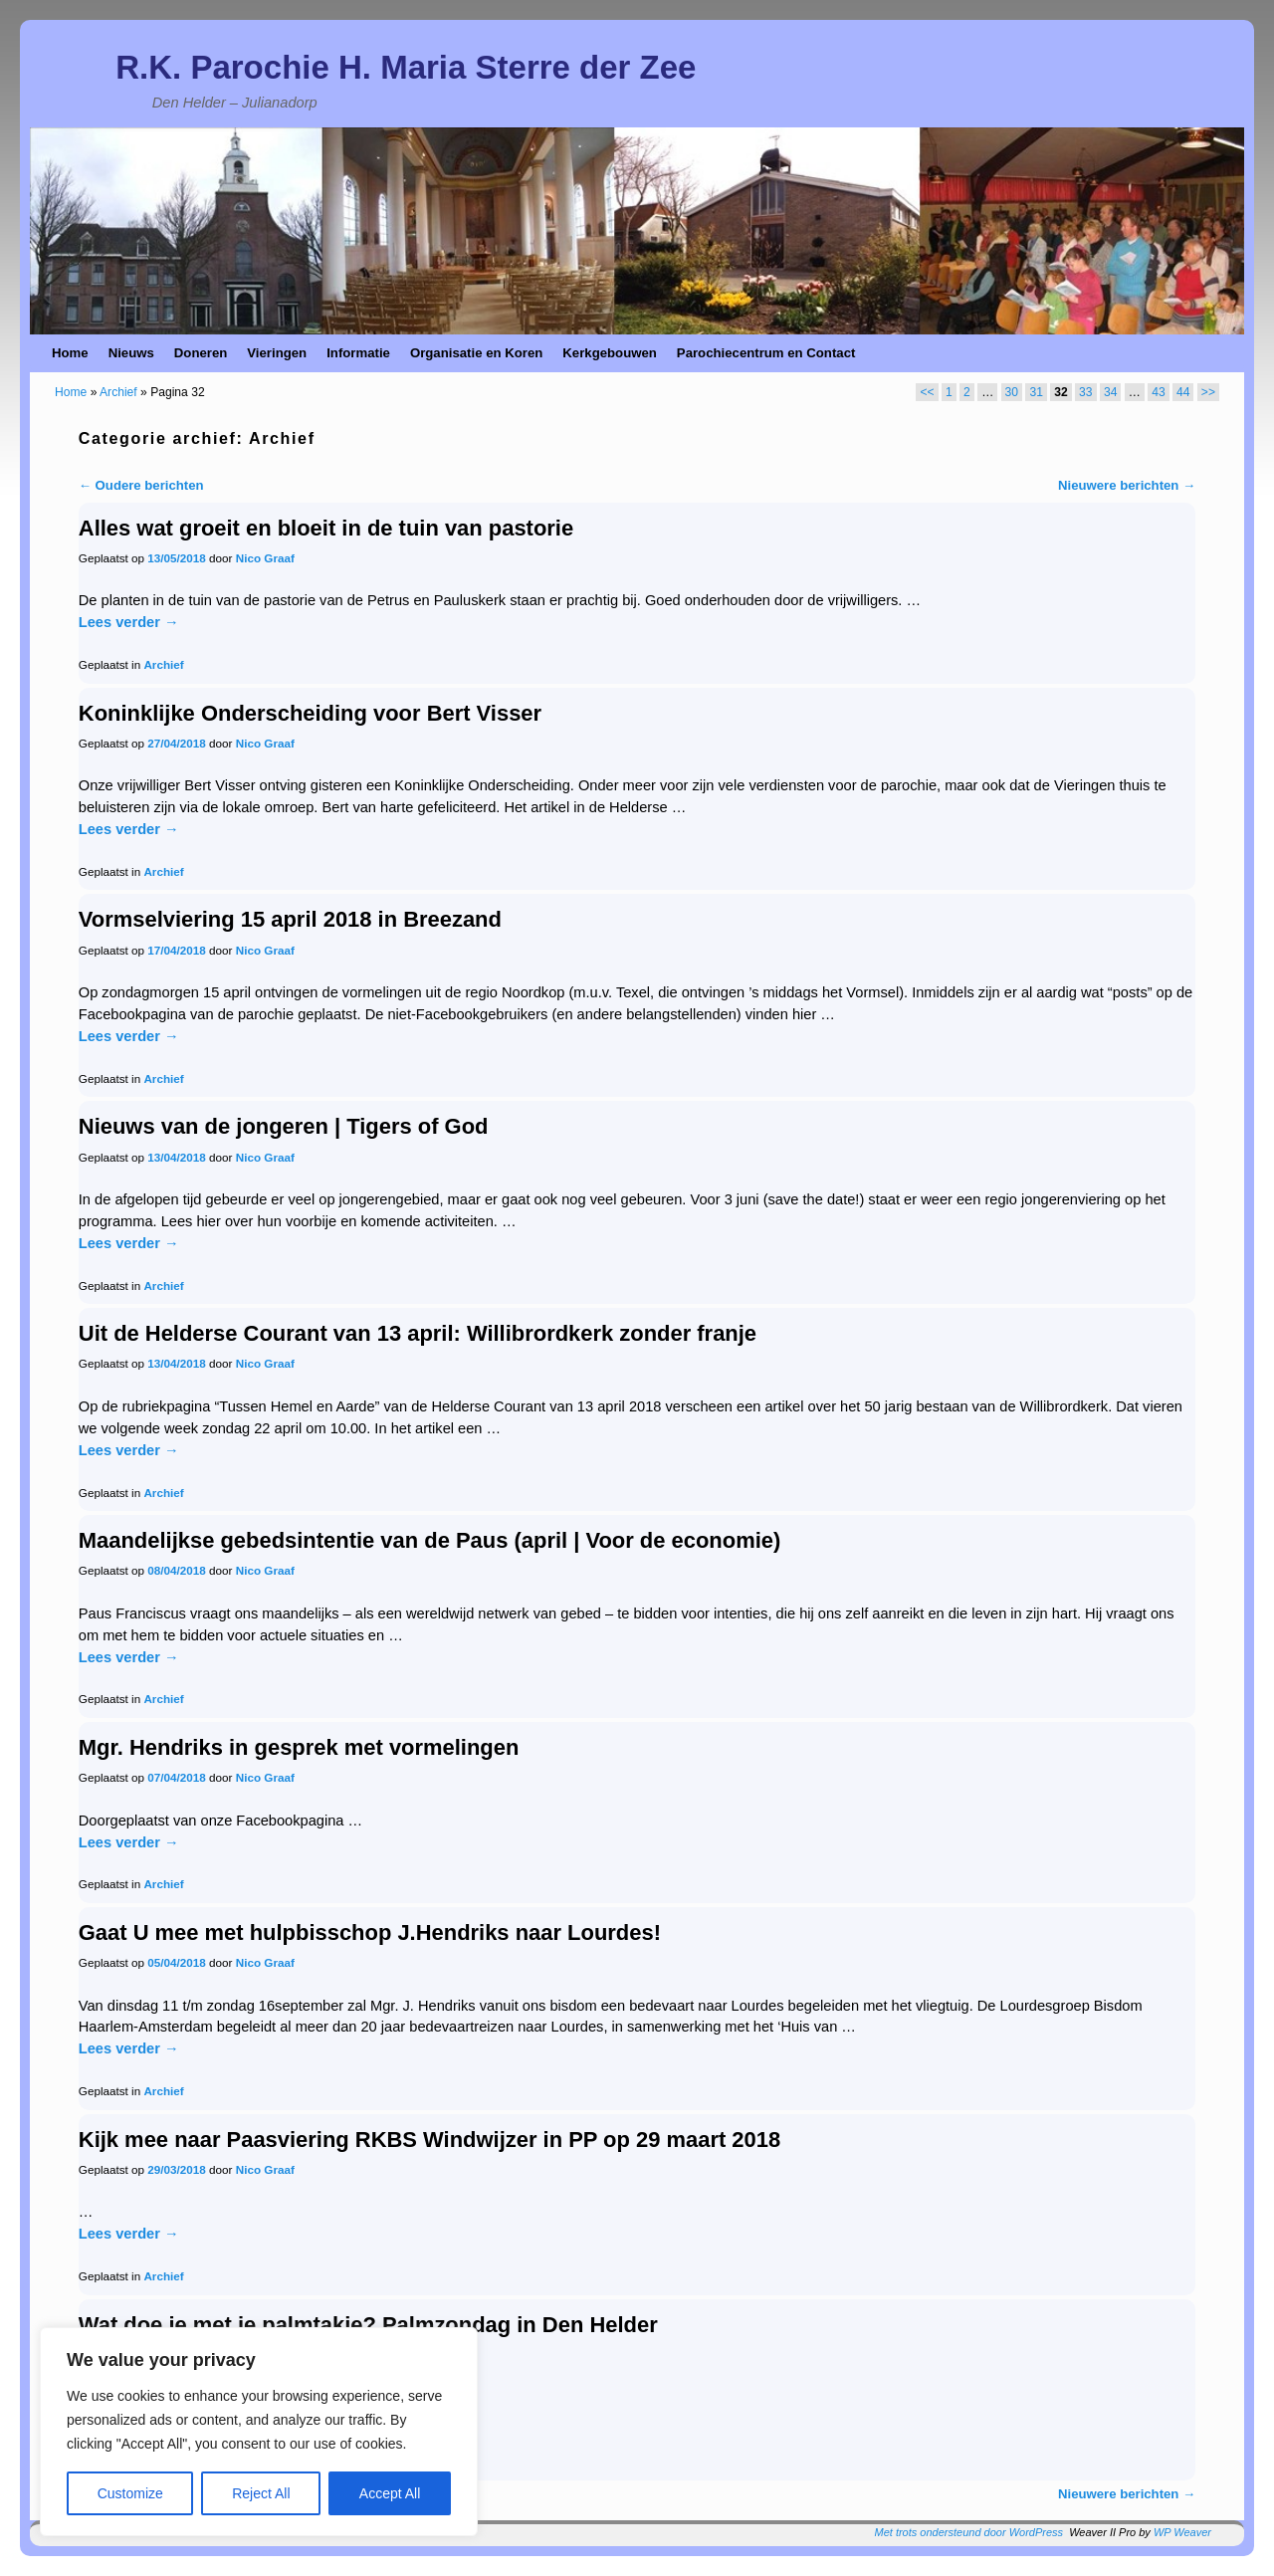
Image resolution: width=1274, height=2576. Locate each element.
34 (1110, 392)
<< (927, 392)
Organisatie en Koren (476, 352)
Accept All (389, 2493)
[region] (259, 2431)
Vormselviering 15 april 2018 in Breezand (290, 919)
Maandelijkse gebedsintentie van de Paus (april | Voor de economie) (429, 1540)
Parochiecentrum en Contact (766, 352)
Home (70, 352)
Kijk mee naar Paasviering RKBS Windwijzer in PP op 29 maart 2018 (429, 2139)
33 (1085, 392)
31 (1035, 392)
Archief (118, 392)
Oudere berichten (141, 485)
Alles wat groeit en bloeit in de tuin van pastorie (326, 528)
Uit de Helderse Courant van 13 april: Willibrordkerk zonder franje (417, 1333)
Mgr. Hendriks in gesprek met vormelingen (299, 1747)
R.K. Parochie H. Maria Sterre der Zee (405, 67)
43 (1158, 392)
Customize (130, 2493)
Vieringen (277, 352)
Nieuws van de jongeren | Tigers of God (284, 1126)
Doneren (201, 352)
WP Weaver (1182, 2532)
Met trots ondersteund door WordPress (969, 2532)
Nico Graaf (265, 557)
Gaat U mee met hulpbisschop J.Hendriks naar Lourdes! (370, 1932)
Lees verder (129, 622)
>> (1208, 392)
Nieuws (131, 352)
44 (1182, 392)
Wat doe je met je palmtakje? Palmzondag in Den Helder (368, 2324)
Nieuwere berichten (1126, 485)
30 (1011, 392)
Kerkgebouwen (609, 352)
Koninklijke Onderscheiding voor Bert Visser (310, 713)
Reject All (261, 2493)
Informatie (358, 352)
